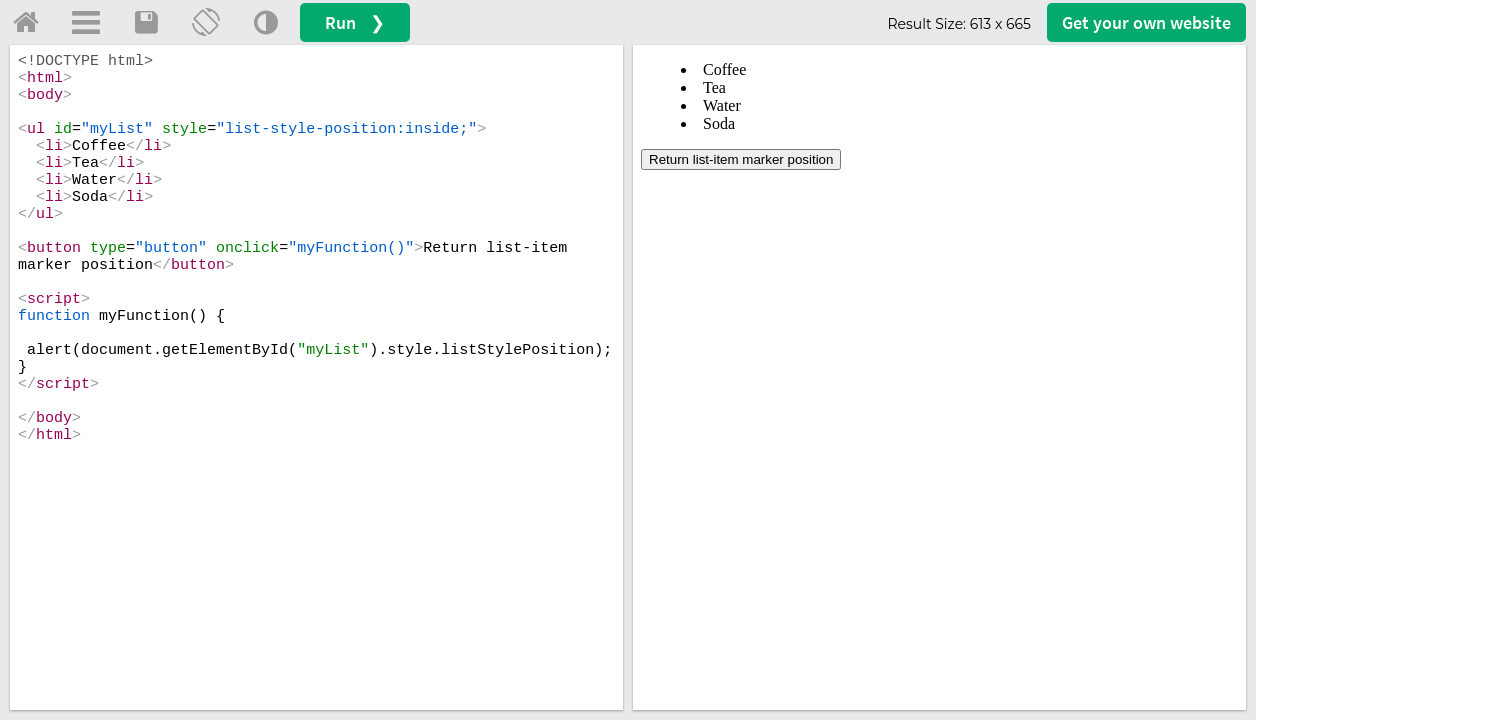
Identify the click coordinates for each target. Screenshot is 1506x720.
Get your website (1146, 22)
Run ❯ (355, 22)
